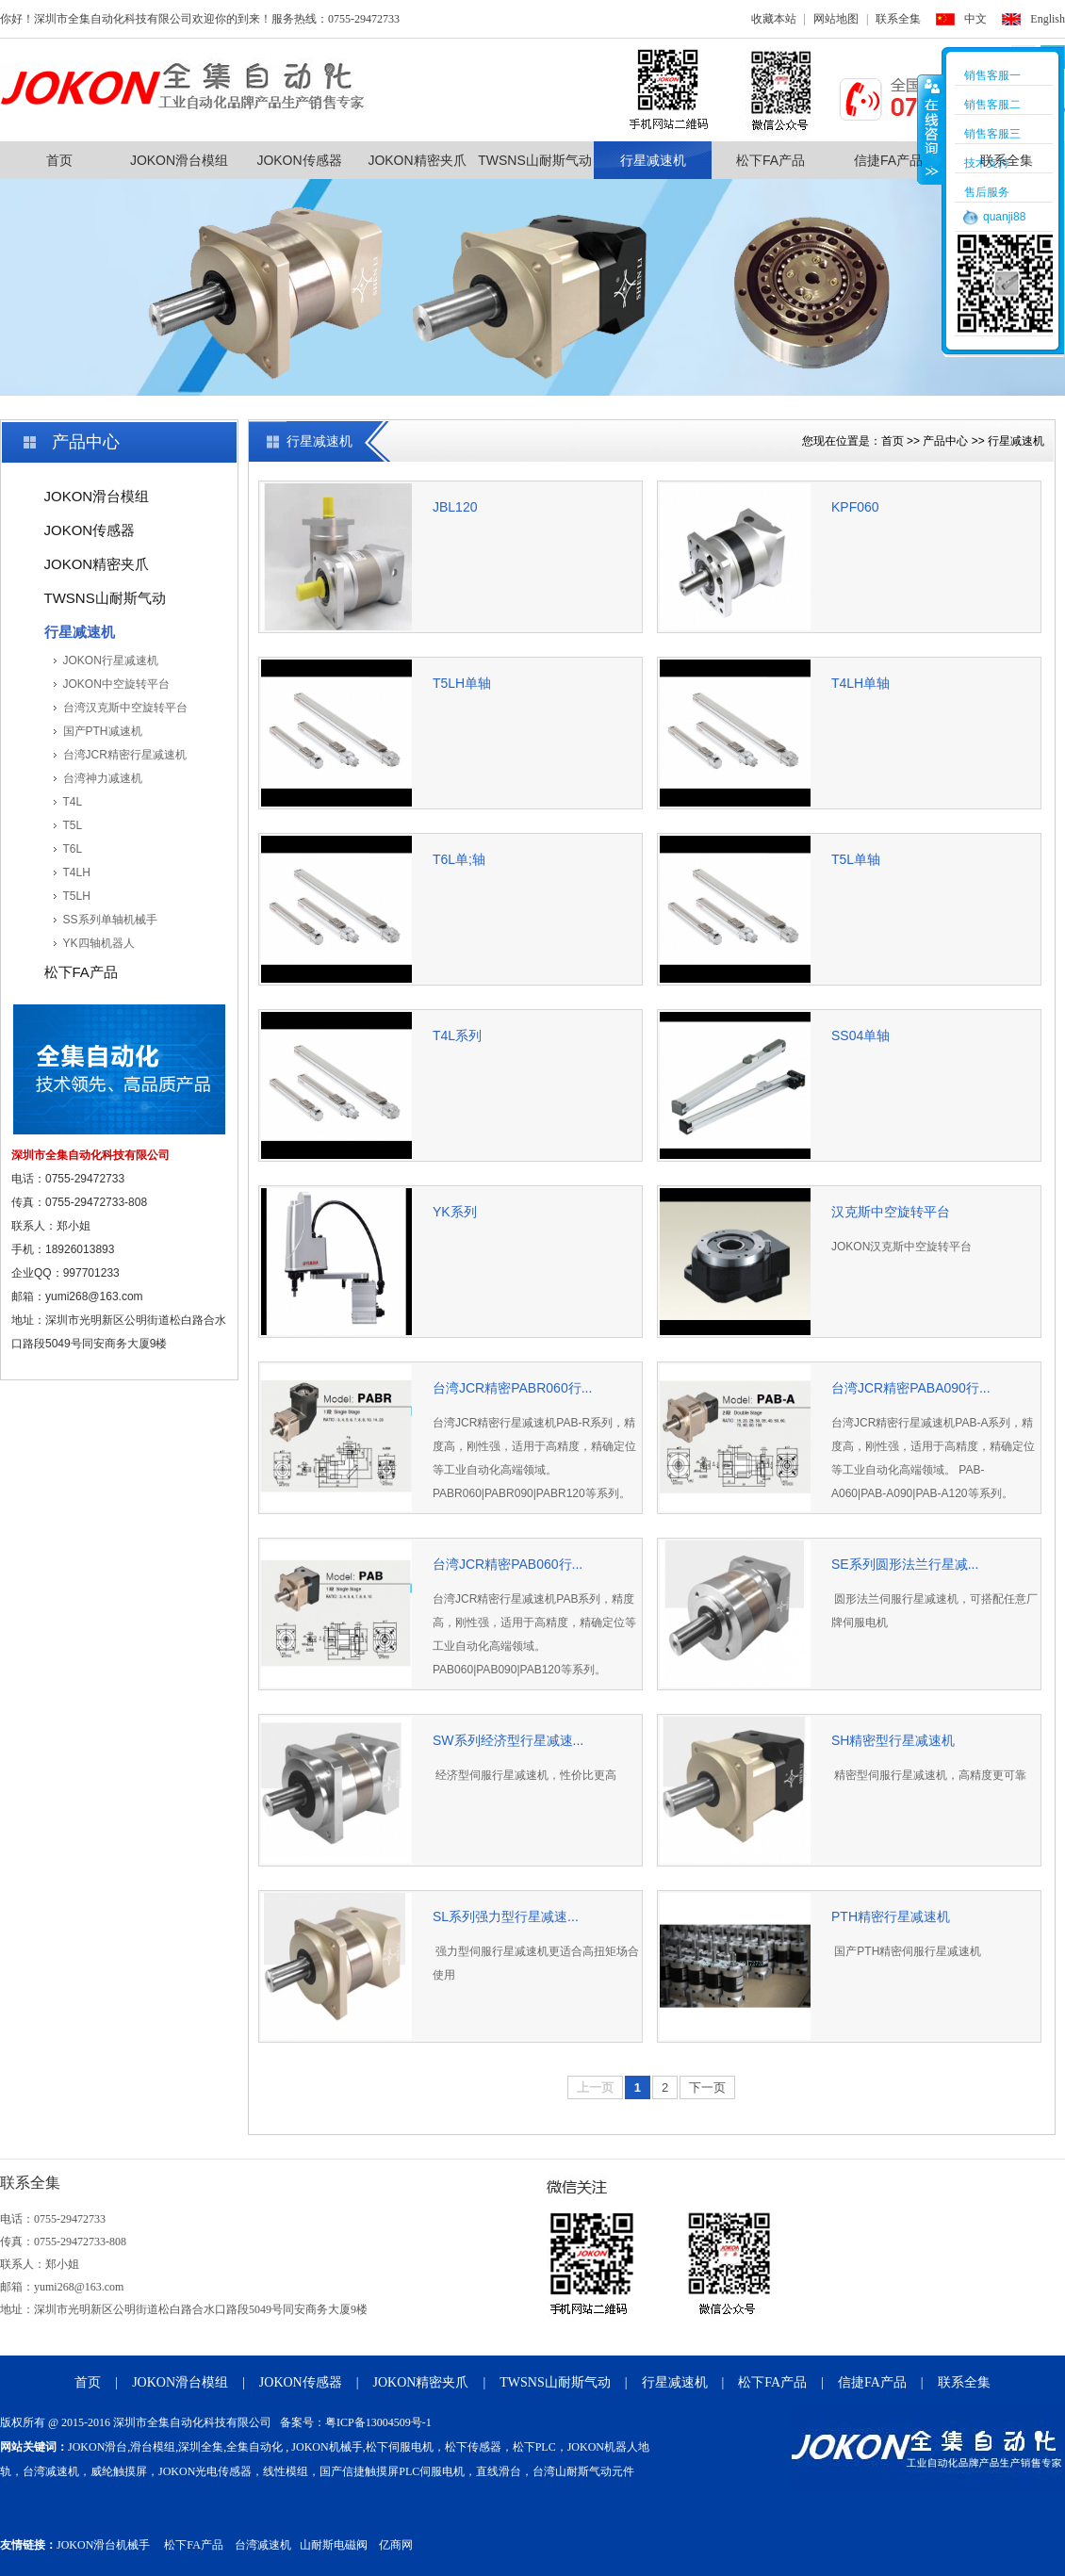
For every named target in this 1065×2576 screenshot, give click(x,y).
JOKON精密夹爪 (417, 160)
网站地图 (836, 18)
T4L (73, 801)
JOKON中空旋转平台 (116, 684)
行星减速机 (653, 160)
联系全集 (898, 18)
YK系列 (455, 1211)
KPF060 (855, 506)
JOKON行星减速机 (110, 660)
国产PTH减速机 (102, 731)
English (1047, 18)
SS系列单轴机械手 (110, 919)
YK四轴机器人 (99, 943)
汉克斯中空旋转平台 (890, 1211)
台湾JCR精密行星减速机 (125, 754)
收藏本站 (773, 18)
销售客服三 (992, 133)
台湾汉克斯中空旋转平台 (125, 707)
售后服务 (986, 192)
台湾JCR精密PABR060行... (512, 1387)
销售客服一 (992, 75)
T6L (73, 849)
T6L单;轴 (459, 859)
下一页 (707, 2087)
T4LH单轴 (860, 683)
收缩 (930, 129)
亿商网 (396, 2545)
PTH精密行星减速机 (890, 1916)
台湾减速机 (263, 2545)
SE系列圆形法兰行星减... (904, 1564)
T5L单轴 (855, 859)
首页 (59, 160)
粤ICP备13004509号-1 (378, 2422)
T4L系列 (457, 1035)
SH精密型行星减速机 (893, 1740)
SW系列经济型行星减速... (508, 1740)
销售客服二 (992, 104)
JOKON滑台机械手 (103, 2545)
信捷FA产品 (888, 160)
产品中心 (945, 441)
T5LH (76, 896)
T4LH (76, 872)
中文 (975, 18)
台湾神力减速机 (102, 778)
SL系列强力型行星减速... (506, 1916)
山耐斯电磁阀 (334, 2545)
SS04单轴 (860, 1035)
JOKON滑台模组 (179, 160)
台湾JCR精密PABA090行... (911, 1387)
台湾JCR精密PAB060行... (507, 1564)
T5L (73, 825)
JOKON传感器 (298, 160)
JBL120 (455, 506)
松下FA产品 (770, 160)
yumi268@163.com (94, 1296)
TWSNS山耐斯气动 (535, 160)
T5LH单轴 (462, 683)
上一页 (595, 2087)
